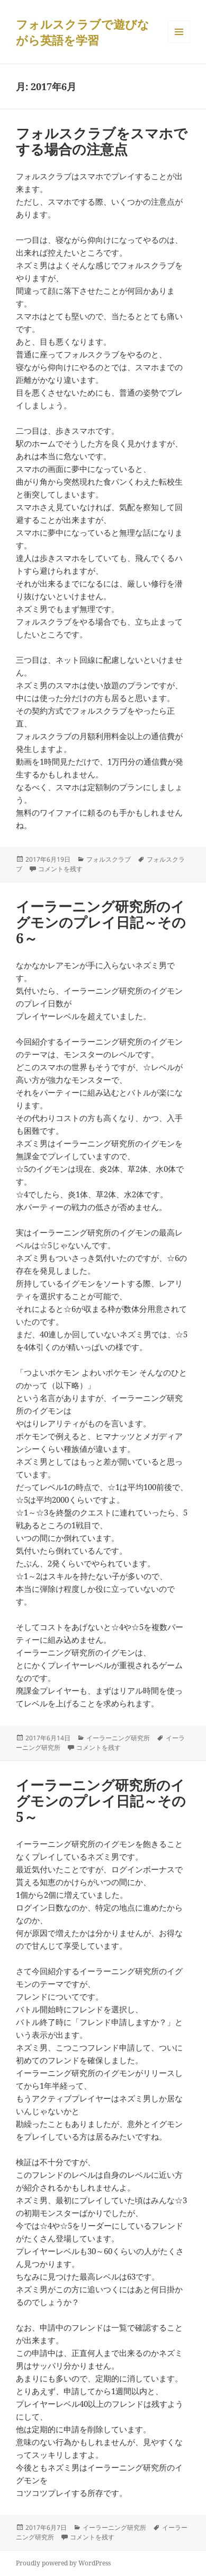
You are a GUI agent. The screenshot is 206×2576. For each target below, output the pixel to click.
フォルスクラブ (108, 859)
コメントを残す (60, 868)
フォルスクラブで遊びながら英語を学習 (82, 32)
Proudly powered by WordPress (63, 2563)
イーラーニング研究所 (118, 1737)
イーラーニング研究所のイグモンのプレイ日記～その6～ (101, 922)
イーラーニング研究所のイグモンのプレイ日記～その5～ (101, 1800)
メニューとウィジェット (179, 42)
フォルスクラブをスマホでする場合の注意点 (101, 141)
